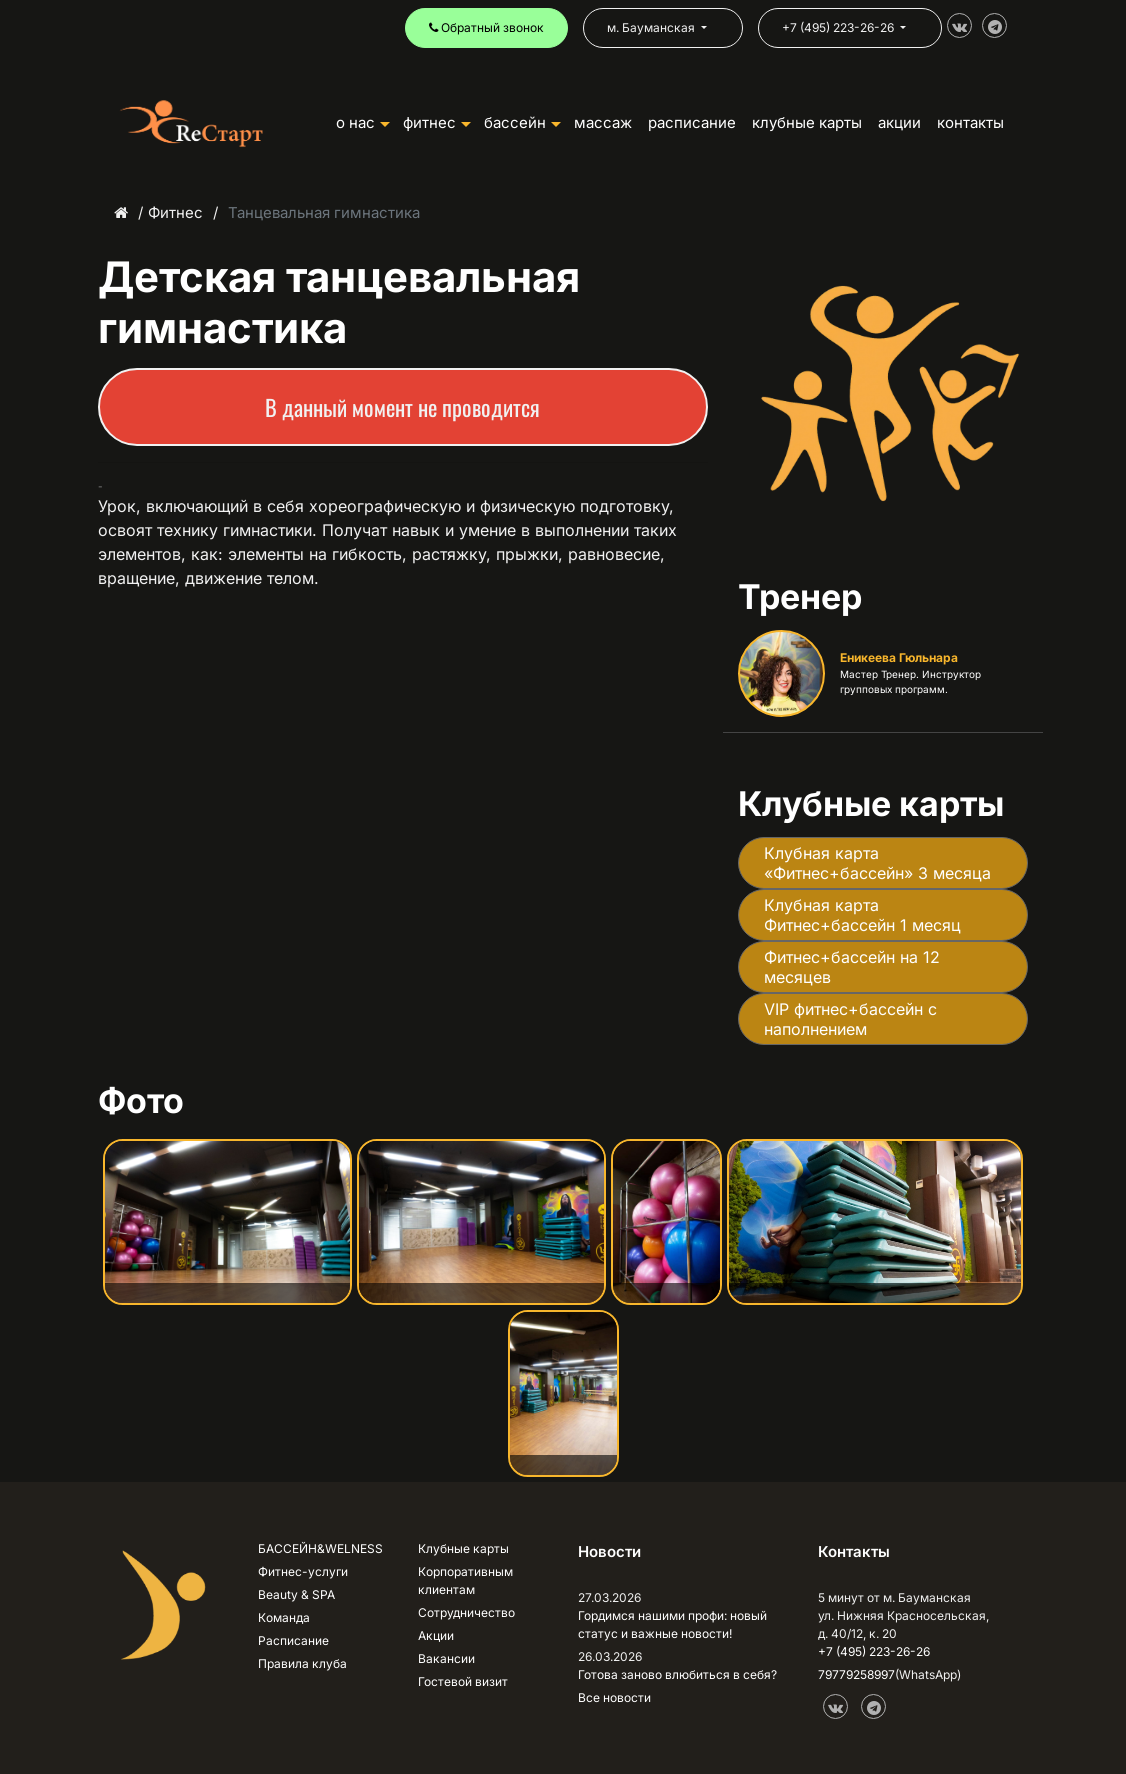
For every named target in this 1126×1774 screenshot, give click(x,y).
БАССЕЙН (522, 122)
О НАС (363, 122)
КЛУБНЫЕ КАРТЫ (807, 122)
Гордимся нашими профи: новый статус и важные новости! (672, 1624)
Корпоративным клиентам (465, 1580)
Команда (284, 1617)
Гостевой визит (463, 1681)
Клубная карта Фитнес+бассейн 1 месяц (862, 915)
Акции (436, 1635)
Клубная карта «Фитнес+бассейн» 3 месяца (877, 863)
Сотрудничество (466, 1612)
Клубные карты (463, 1548)
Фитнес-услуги (303, 1571)
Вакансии (446, 1658)
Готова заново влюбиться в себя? (677, 1674)
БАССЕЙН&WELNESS (320, 1548)
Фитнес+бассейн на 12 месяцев (852, 967)
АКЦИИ (899, 122)
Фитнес (175, 212)
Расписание (293, 1640)
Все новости (614, 1697)
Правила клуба (302, 1663)
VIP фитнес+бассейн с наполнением (850, 1019)
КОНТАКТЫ (970, 122)
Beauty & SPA (296, 1594)
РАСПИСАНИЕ (692, 122)
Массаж (603, 122)
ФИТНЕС (437, 122)
